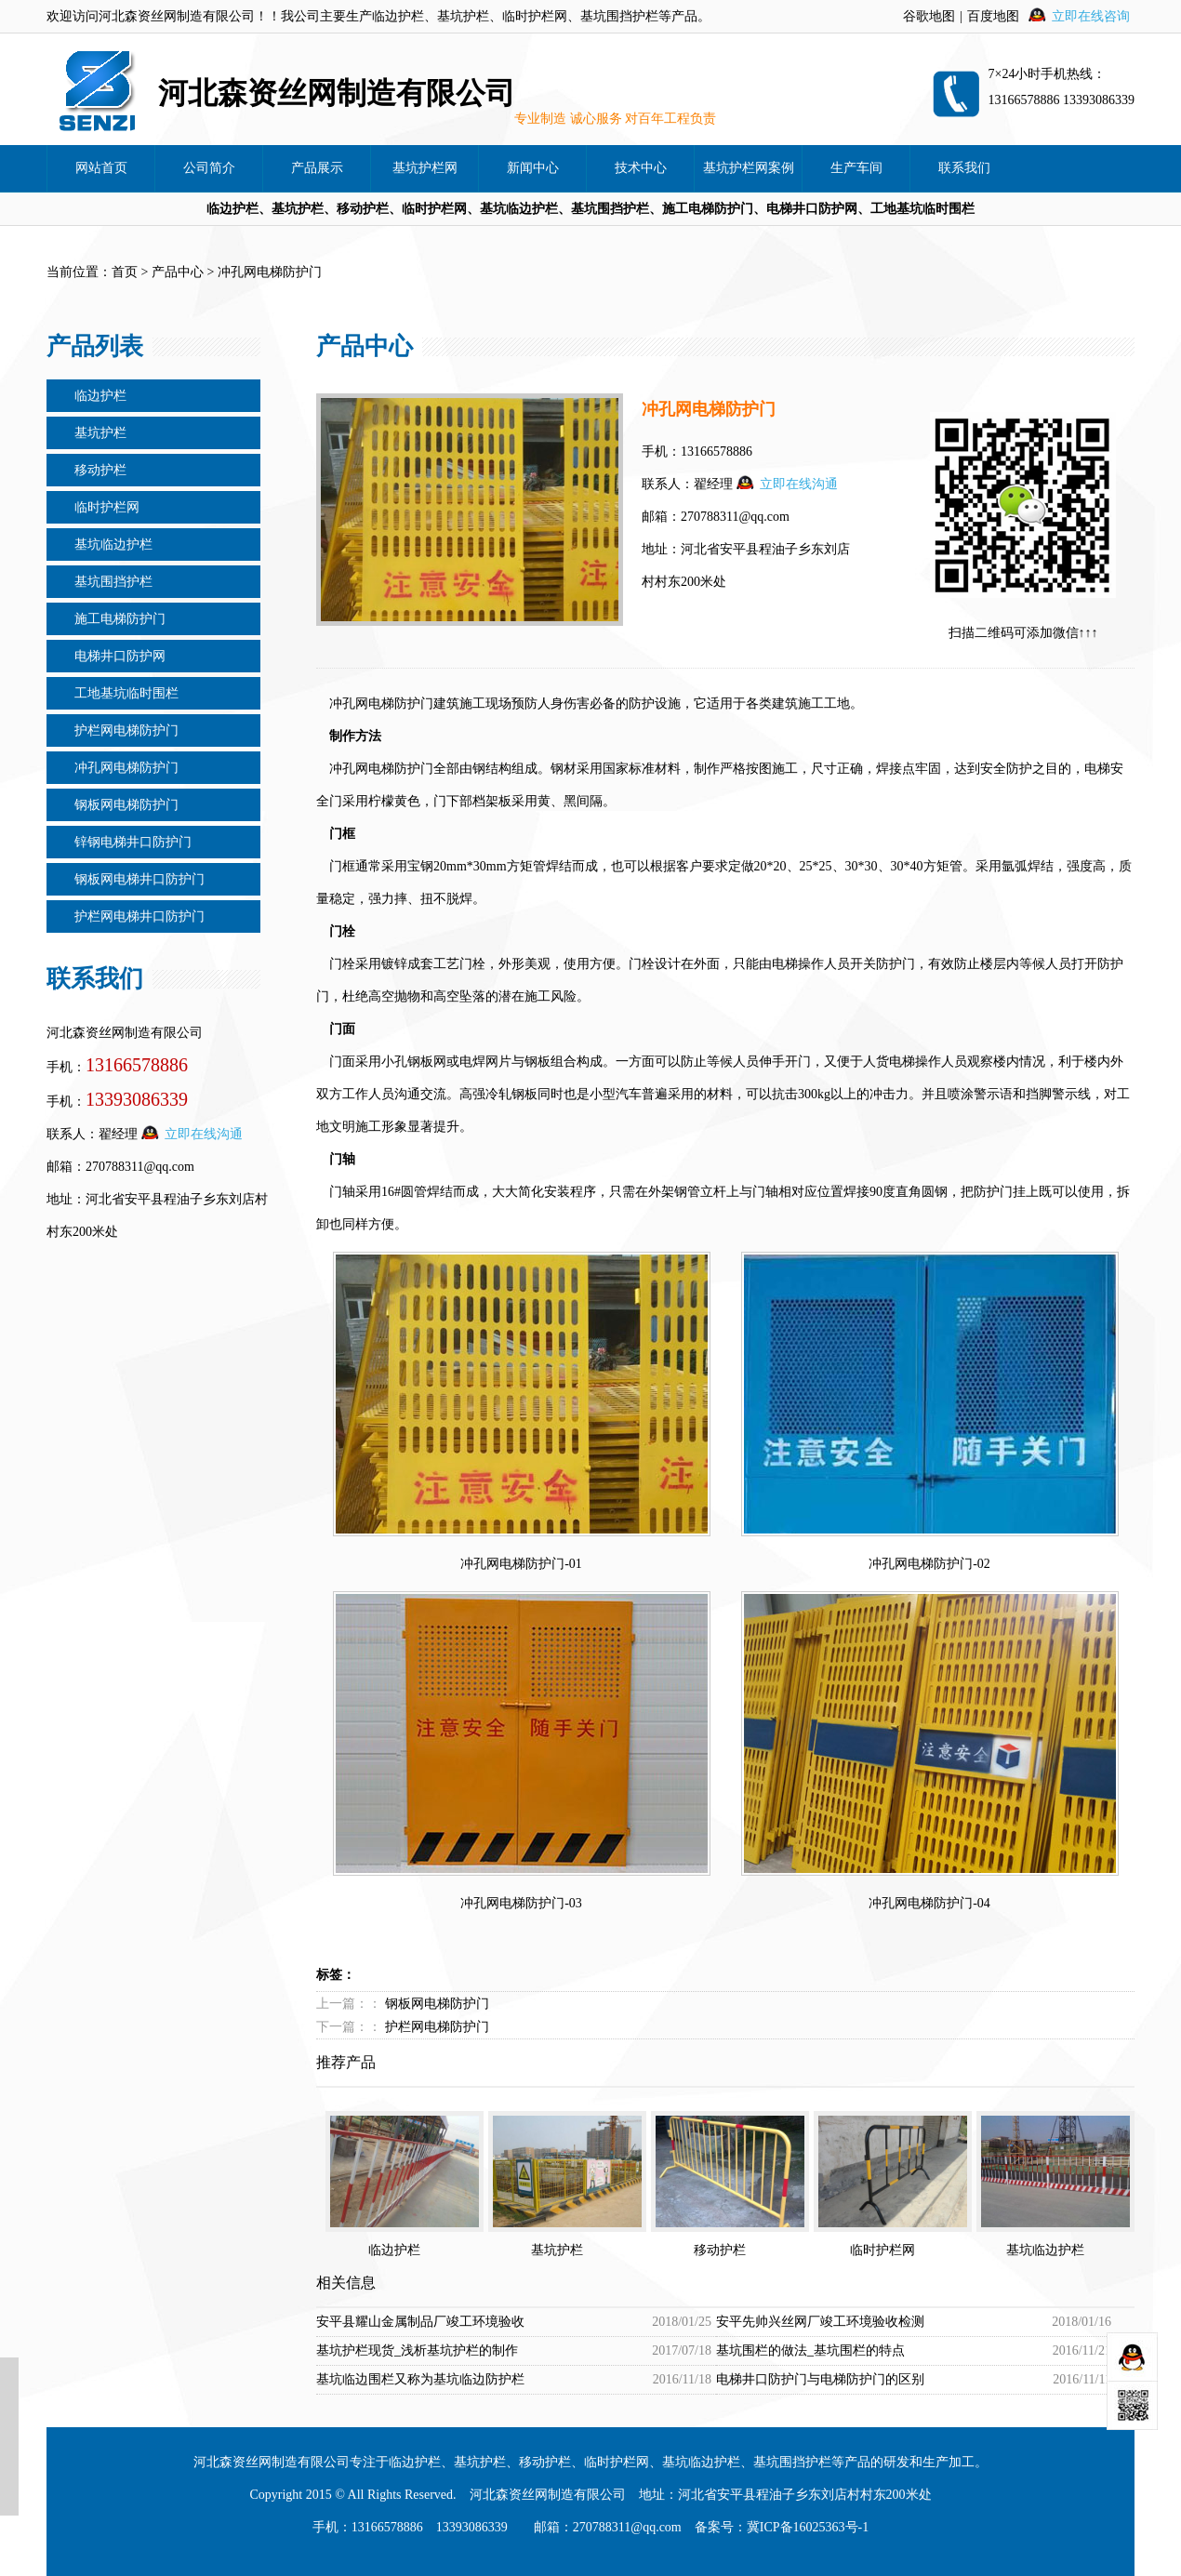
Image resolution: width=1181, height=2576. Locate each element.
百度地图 (993, 16)
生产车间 (856, 168)
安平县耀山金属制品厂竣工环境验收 (420, 2322)
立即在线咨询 (1091, 16)
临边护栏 (100, 396)
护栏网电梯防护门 (126, 730)
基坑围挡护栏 (113, 582)
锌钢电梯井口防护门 (133, 842)
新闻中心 (533, 168)
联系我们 (964, 168)
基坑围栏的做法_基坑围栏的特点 (810, 2350)
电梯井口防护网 (120, 656)
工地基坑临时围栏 (126, 693)
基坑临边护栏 (113, 544)
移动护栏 (100, 470)
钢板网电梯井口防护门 (139, 879)
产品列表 (94, 346)
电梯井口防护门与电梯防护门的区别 (820, 2379)
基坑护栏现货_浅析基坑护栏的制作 (417, 2350)
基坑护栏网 (425, 168)
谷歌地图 (929, 16)
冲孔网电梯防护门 (126, 768)
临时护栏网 (106, 507)
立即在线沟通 (204, 1134)
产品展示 (317, 168)
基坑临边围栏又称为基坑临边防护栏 (420, 2379)
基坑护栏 (100, 433)
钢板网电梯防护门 (126, 805)
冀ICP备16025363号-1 (808, 2527)
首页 (125, 272)
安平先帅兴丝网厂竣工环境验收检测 (820, 2322)
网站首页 (101, 168)
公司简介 (209, 168)
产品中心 (178, 272)
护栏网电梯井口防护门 (139, 916)
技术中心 (641, 168)
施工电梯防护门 (120, 619)
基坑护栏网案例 (748, 168)
